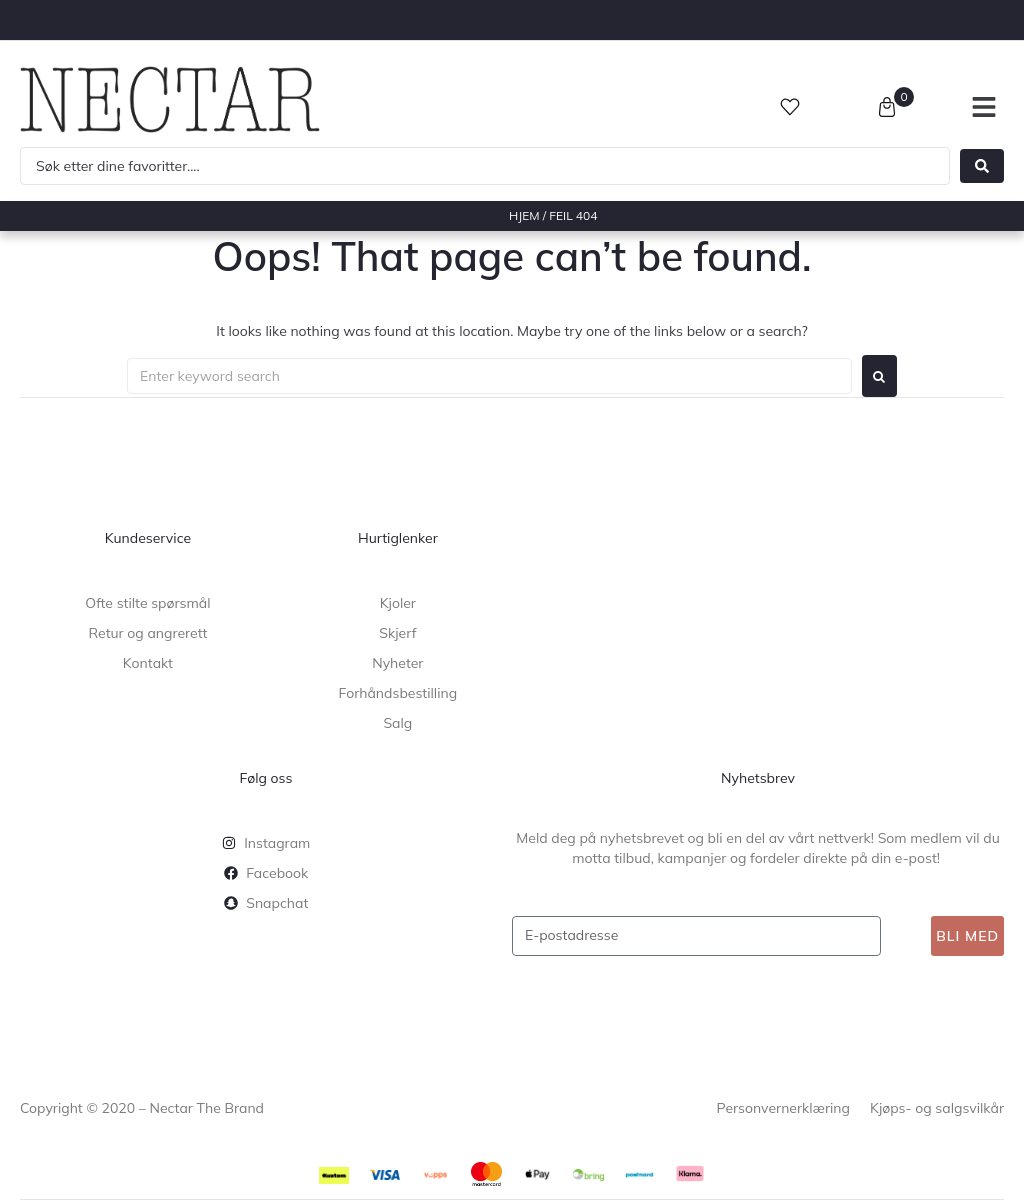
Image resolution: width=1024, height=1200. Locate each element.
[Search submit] (982, 166)
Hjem (524, 215)
